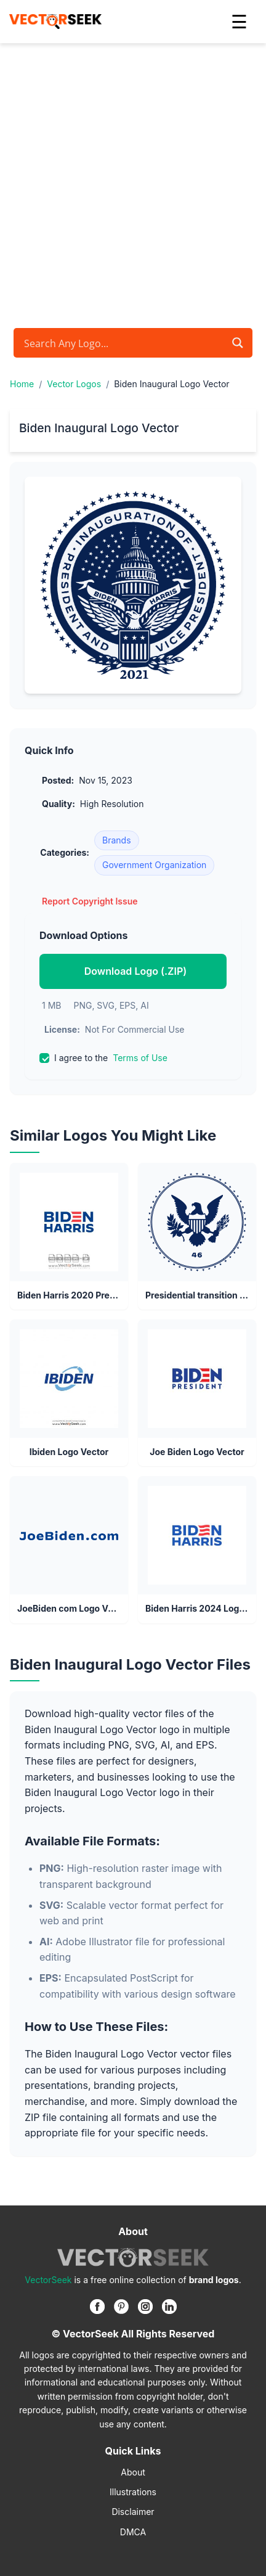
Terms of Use (140, 1057)
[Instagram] (145, 2306)
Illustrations (133, 2492)
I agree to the (103, 1058)
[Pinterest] (121, 2306)
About (133, 2472)
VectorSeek (48, 2280)
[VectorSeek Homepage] (55, 21)
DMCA (133, 2532)
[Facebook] (97, 2306)
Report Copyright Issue (90, 901)
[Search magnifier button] (238, 343)
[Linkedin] (169, 2306)
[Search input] (123, 343)
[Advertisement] (133, 182)
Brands (116, 840)
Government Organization (154, 864)
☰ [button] (239, 21)
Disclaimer (132, 2511)
